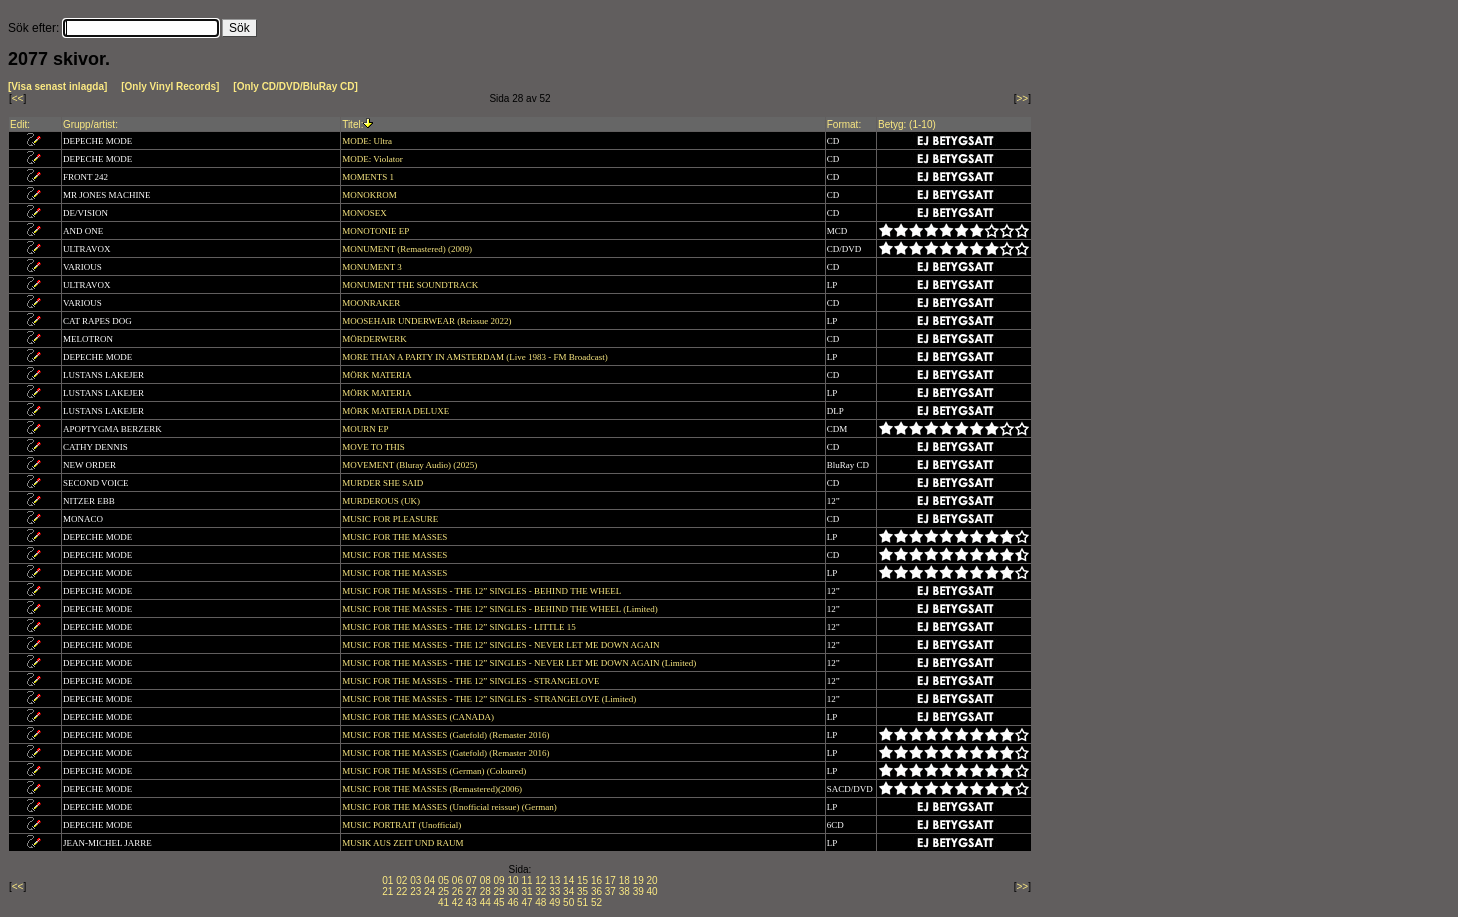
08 (485, 880)
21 (387, 891)
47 (526, 902)
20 (652, 880)
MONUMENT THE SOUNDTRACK (411, 285)
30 (512, 891)
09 (499, 880)
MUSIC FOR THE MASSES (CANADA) (419, 717)
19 (638, 880)
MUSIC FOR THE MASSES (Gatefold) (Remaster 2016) (447, 735)
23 (415, 891)
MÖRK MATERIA (377, 375)
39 (638, 891)
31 (526, 891)
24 (429, 891)
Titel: (352, 124)
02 (401, 880)
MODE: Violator (373, 159)
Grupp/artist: (90, 124)
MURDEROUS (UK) (382, 501)
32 (540, 891)
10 (512, 880)
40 (652, 891)
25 (443, 891)
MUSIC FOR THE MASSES (395, 537)
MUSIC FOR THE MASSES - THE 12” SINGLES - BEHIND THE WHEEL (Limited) (501, 609)
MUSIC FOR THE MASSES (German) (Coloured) (435, 771)
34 (568, 891)
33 (554, 891)
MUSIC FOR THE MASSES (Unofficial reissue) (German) (450, 807)
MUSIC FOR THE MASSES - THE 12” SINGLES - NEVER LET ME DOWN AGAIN (502, 645)
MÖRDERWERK (375, 339)
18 (624, 880)
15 (582, 880)
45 (499, 902)
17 (610, 880)
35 (582, 891)
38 (624, 891)
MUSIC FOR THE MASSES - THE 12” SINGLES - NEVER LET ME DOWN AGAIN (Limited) (520, 663)
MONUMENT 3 (373, 267)
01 (387, 880)
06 (457, 880)
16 (596, 880)
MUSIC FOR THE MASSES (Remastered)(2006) (433, 789)
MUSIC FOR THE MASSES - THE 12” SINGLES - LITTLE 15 (460, 627)
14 (568, 880)
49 (554, 902)
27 (471, 891)
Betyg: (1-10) (907, 124)
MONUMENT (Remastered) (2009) (408, 249)
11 (526, 880)
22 (401, 891)
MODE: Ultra (368, 141)
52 (596, 902)
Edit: (20, 124)
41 (443, 902)
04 (429, 880)
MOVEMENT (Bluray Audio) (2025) (410, 465)
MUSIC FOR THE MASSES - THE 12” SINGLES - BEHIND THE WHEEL (482, 591)
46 (512, 902)
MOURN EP (366, 429)
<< (18, 98)
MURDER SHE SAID (383, 483)
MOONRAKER (372, 303)
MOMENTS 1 (369, 177)
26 (457, 891)
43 (471, 902)
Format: (844, 124)
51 (582, 902)
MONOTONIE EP (376, 231)
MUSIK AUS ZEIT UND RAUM (404, 843)
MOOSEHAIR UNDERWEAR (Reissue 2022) (428, 321)
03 (415, 880)
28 (485, 891)
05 (443, 880)
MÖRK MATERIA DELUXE (396, 411)
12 (540, 880)
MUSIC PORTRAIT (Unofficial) (402, 825)
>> (1023, 98)
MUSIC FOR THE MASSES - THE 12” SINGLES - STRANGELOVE (472, 681)
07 (471, 880)
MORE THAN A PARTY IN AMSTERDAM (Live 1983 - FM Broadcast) (476, 357)
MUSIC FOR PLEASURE (391, 519)
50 (568, 902)
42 (457, 902)
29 (499, 891)
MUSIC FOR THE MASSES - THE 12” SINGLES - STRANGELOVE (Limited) (490, 699)
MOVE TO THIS (374, 447)
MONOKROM (370, 195)
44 (485, 902)
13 (554, 880)
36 (596, 891)
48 (540, 902)
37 (610, 891)
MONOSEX (365, 213)
